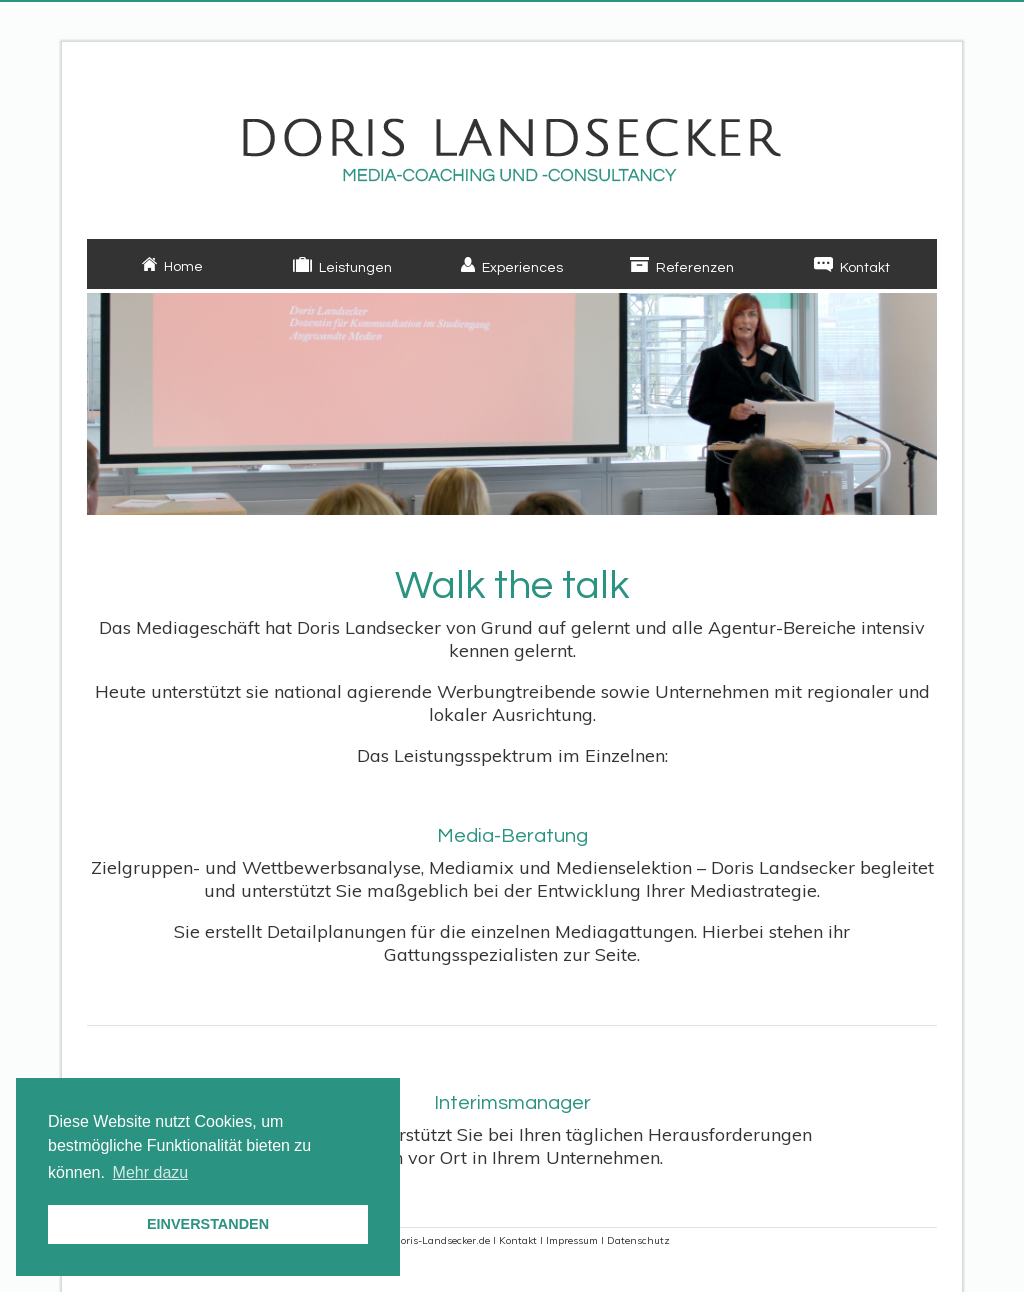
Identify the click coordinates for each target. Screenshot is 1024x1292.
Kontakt (518, 1240)
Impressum (572, 1240)
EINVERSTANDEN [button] (208, 1224)
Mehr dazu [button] (151, 1172)
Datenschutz (638, 1240)
